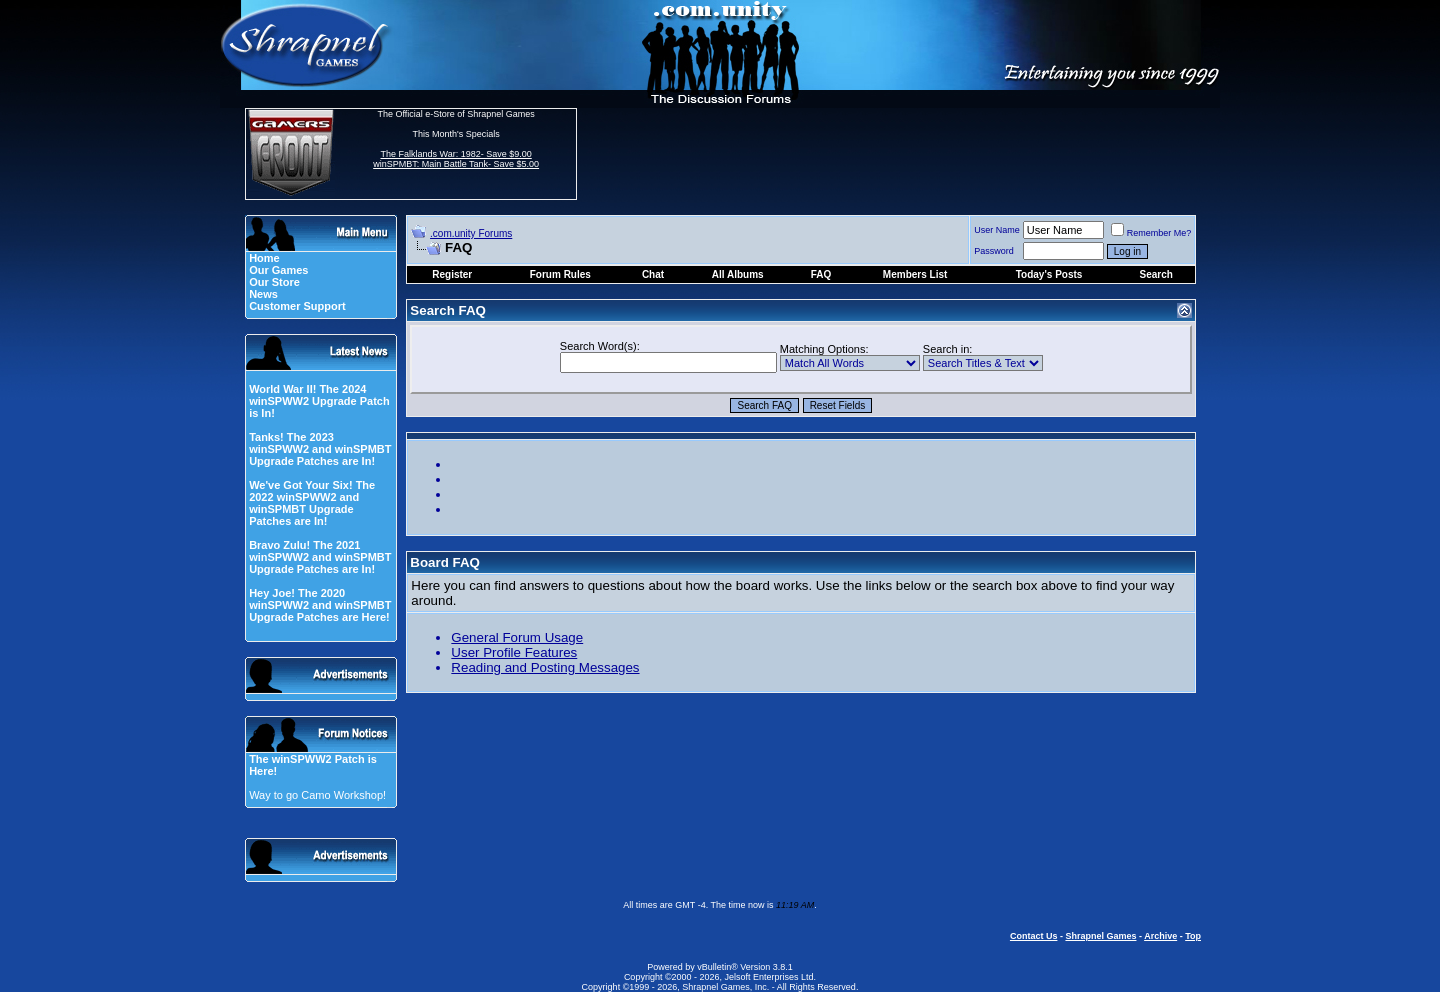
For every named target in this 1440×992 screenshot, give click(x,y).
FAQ (821, 274)
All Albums (738, 274)
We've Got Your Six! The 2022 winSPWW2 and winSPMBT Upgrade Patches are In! (312, 503)
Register (452, 274)
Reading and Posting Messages (545, 667)
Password (994, 251)
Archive (1160, 936)
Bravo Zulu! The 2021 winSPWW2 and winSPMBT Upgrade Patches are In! (320, 557)
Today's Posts (1049, 274)
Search (1155, 274)
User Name (997, 230)
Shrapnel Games (1100, 936)
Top (1193, 936)
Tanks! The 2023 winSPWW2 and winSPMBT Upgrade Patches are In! (320, 449)
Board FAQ (445, 562)
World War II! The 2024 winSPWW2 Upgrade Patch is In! (319, 401)
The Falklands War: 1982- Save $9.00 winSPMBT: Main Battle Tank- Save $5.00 (456, 159)
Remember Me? (1151, 233)
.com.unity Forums (471, 233)
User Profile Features (514, 652)
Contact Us (1034, 936)
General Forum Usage (517, 637)
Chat (653, 274)
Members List (915, 274)
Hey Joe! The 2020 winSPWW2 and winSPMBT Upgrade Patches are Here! (320, 605)
